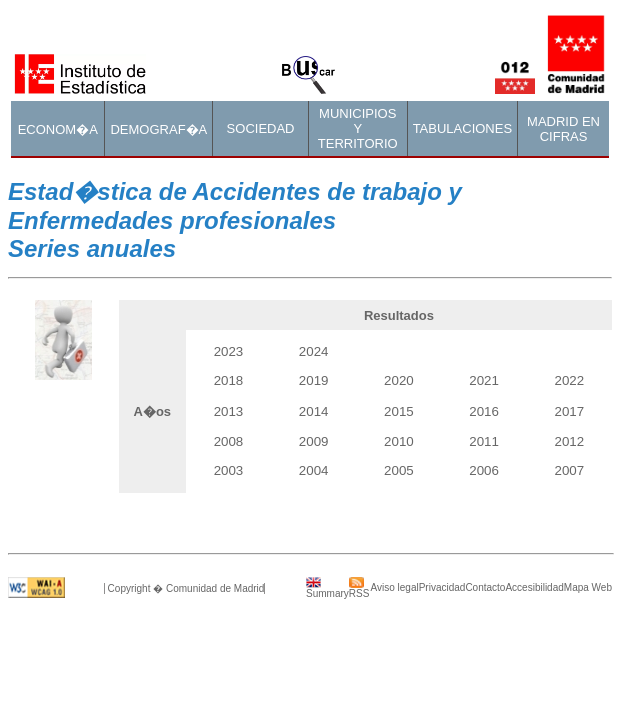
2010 (399, 441)
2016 (484, 411)
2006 (484, 470)
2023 (229, 351)
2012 (570, 441)
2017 (570, 411)
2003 (229, 470)
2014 (314, 411)
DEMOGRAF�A (158, 129)
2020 (399, 380)
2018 (229, 380)
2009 (314, 441)
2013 (229, 411)
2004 (314, 470)
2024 (314, 351)
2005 (399, 470)
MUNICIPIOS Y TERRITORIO (358, 128)
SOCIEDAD (261, 128)
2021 (484, 380)
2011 (484, 441)
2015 (399, 411)
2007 (570, 470)
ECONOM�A (58, 129)
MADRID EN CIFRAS (563, 129)
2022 (570, 380)
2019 (314, 380)
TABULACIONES (462, 128)
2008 (229, 441)
